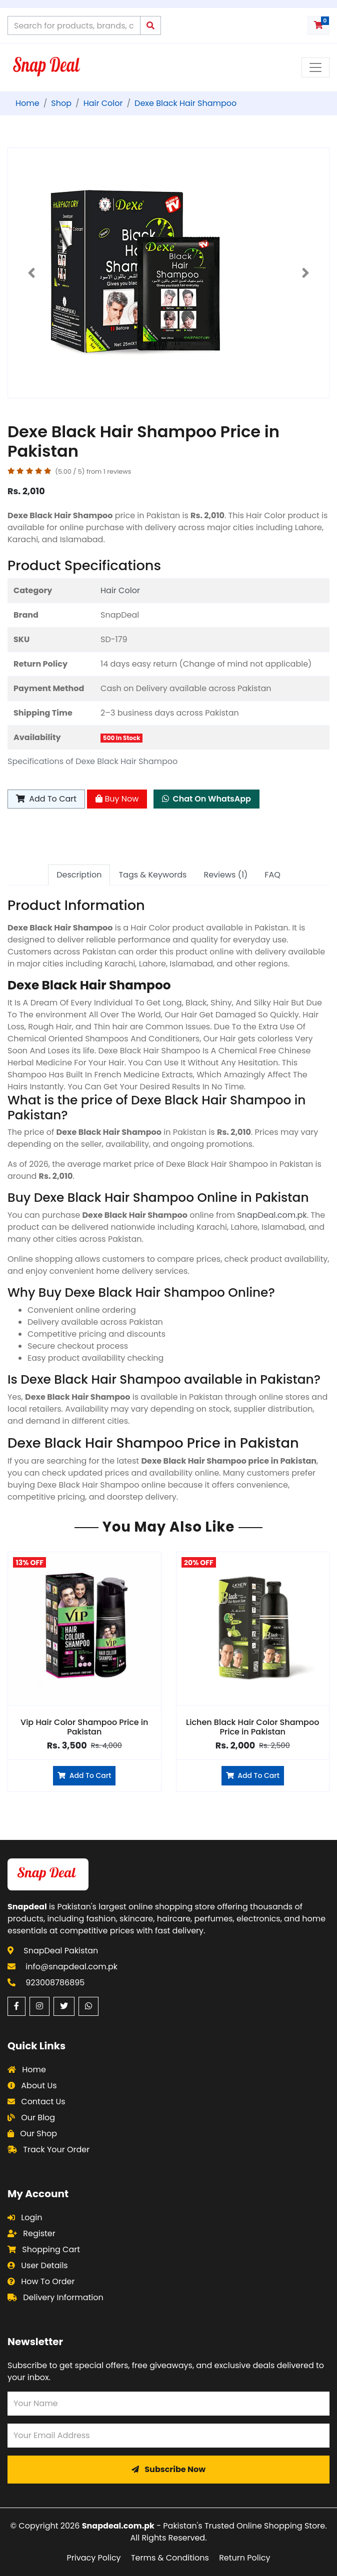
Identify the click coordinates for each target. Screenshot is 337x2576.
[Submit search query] (150, 25)
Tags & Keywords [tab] (152, 874)
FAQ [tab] (272, 874)
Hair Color (120, 590)
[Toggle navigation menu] (316, 67)
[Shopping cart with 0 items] (319, 25)
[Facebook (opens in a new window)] (17, 2006)
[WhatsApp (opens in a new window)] (88, 2006)
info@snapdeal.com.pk (72, 1966)
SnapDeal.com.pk (271, 1215)
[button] (32, 272)
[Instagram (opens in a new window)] (40, 2006)
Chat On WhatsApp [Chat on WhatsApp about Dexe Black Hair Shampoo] (206, 799)
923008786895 (55, 1982)
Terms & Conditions (170, 2558)
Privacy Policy (94, 2558)
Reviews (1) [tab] (226, 874)
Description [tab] (79, 874)
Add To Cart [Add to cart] (46, 799)
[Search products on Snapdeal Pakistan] (74, 25)
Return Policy (244, 2558)
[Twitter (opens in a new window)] (64, 2006)
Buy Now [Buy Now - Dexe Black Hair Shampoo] (117, 799)
